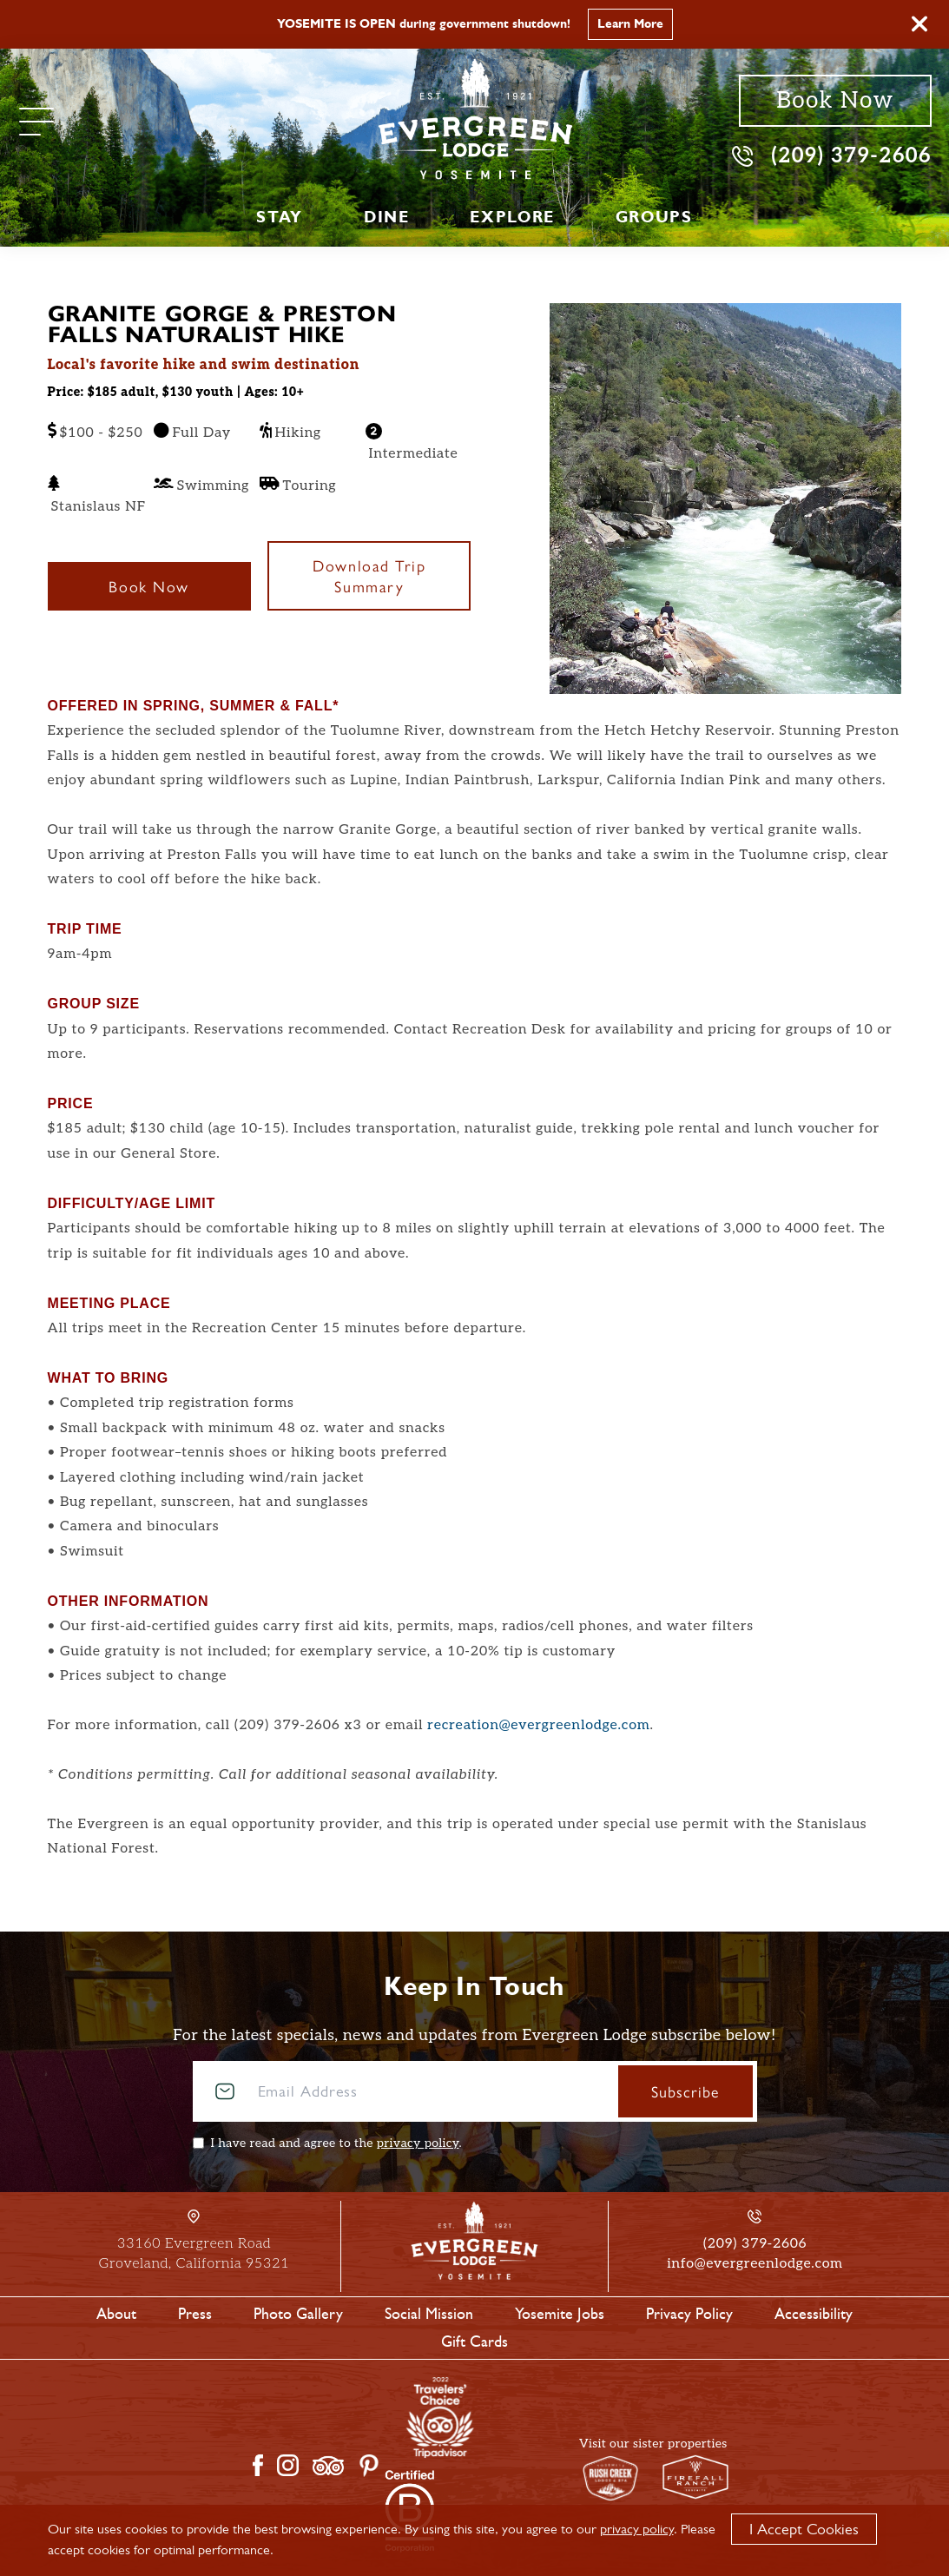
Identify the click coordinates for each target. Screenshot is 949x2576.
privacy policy (418, 2143)
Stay (279, 217)
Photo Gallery (298, 2313)
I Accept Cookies (804, 2529)
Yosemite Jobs (559, 2313)
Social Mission (429, 2313)
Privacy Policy (689, 2313)
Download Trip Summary (369, 575)
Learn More (630, 24)
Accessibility (813, 2313)
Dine (386, 217)
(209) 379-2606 (832, 155)
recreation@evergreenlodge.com (538, 1725)
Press (195, 2313)
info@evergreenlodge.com (754, 2264)
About (116, 2313)
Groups (654, 217)
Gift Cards (474, 2341)
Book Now (834, 101)
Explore (512, 217)
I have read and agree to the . (336, 2143)
